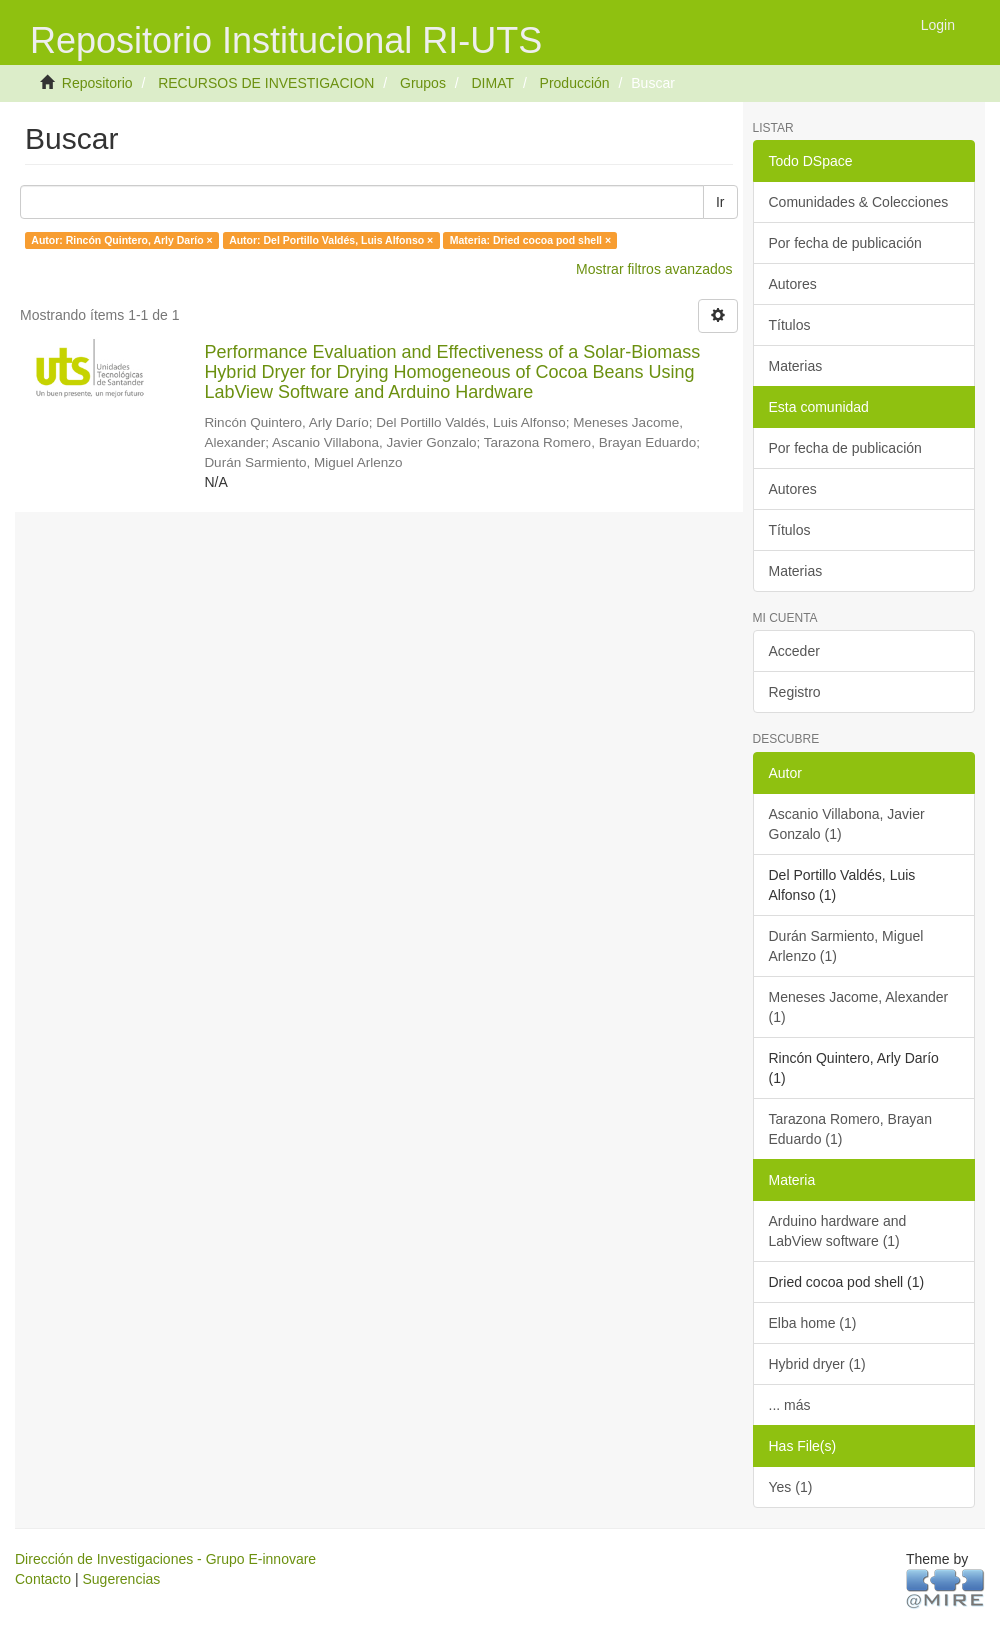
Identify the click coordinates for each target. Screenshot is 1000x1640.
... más (790, 1405)
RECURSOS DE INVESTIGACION (266, 83)
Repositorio (97, 83)
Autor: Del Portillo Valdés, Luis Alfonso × (331, 240)
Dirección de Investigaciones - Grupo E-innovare (165, 1559)
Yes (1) (791, 1487)
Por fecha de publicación (845, 243)
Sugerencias (121, 1579)
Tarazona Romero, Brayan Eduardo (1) (850, 1129)
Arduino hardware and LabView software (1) (838, 1231)
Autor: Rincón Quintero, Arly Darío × (121, 240)
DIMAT (492, 83)
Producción (575, 83)
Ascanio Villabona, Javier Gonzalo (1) (847, 824)
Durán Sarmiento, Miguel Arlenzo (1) (846, 946)
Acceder (794, 651)
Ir (720, 202)
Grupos (423, 83)
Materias (796, 366)
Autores (793, 284)
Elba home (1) (813, 1323)
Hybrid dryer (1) (817, 1364)
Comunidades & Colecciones (859, 202)
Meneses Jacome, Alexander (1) (859, 1007)
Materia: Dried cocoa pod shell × (530, 240)
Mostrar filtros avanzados (654, 269)
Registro (795, 692)
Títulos (790, 325)
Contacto (43, 1579)
